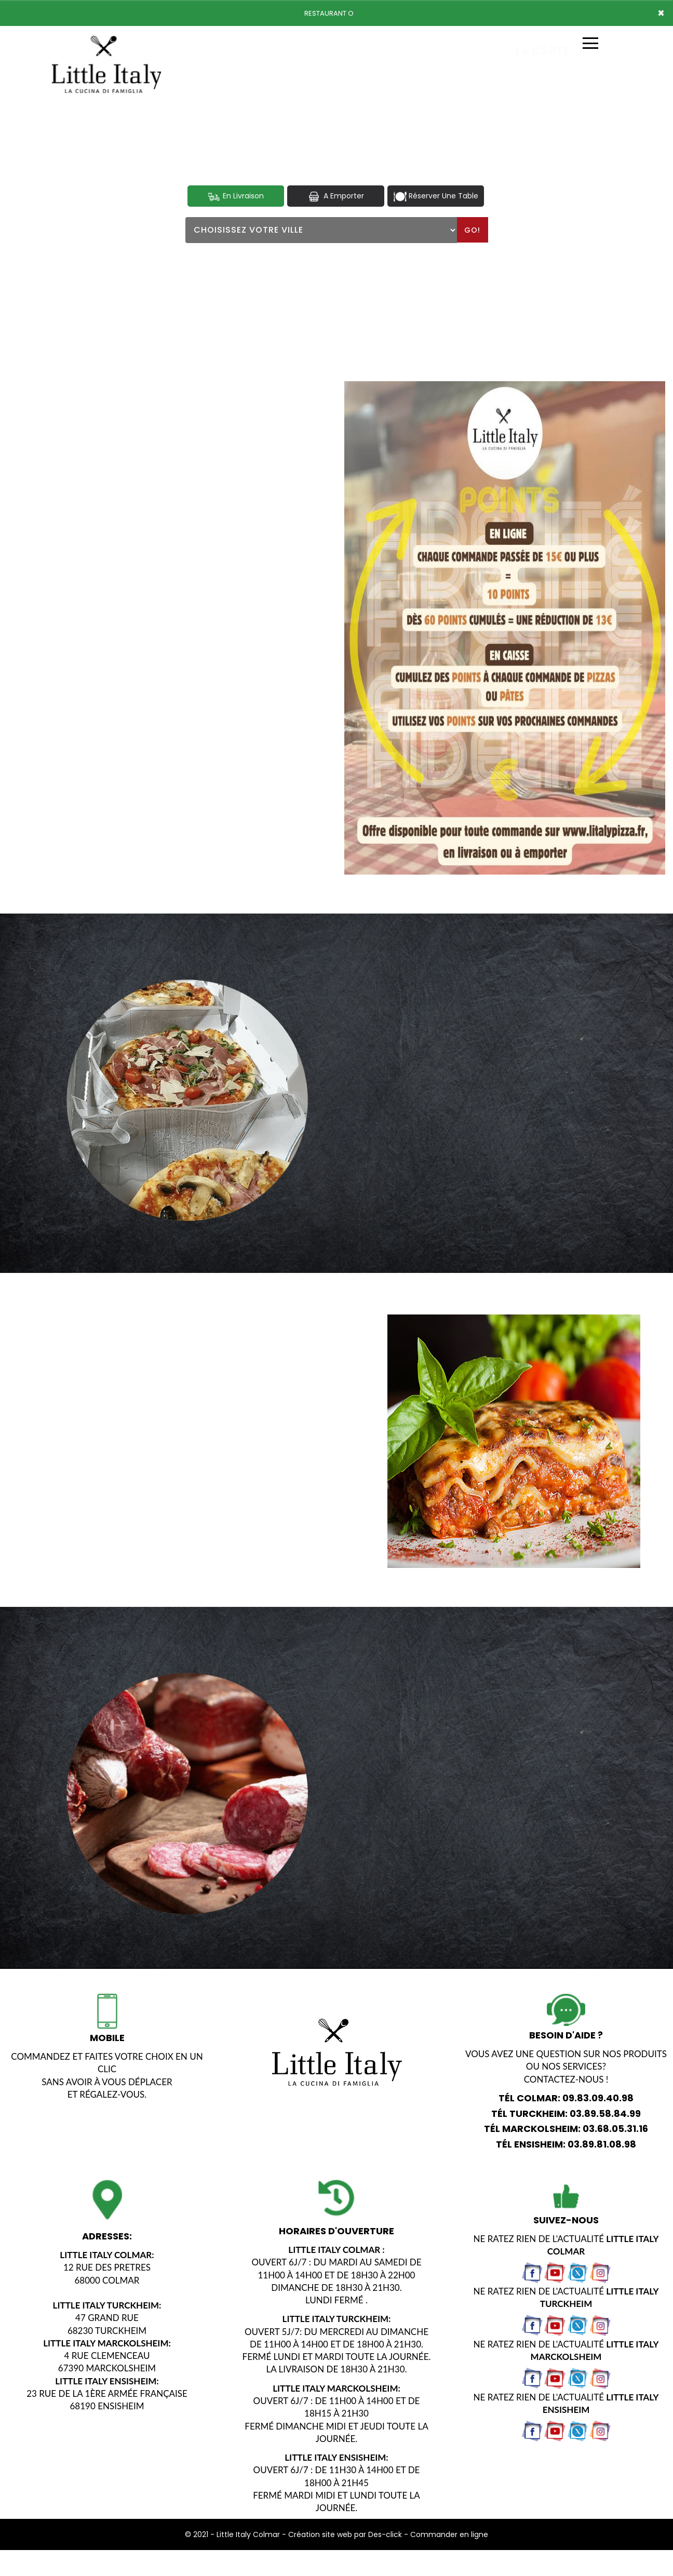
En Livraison (235, 196)
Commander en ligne (449, 2534)
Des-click (385, 2534)
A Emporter (335, 196)
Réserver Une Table (436, 196)
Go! (472, 230)
